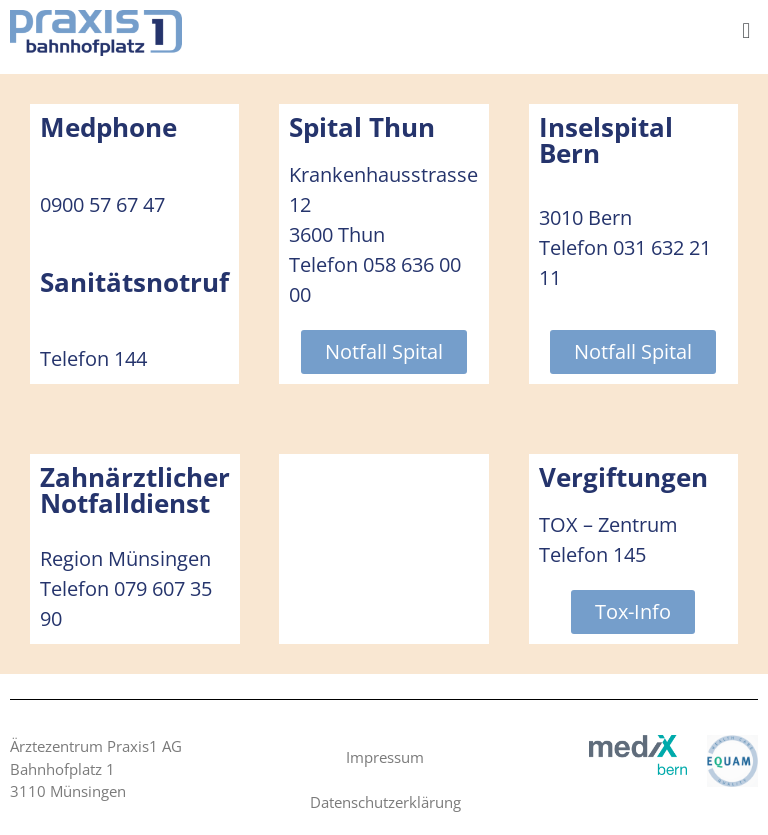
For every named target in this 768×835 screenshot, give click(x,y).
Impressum (385, 757)
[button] (746, 29)
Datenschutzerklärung (385, 802)
